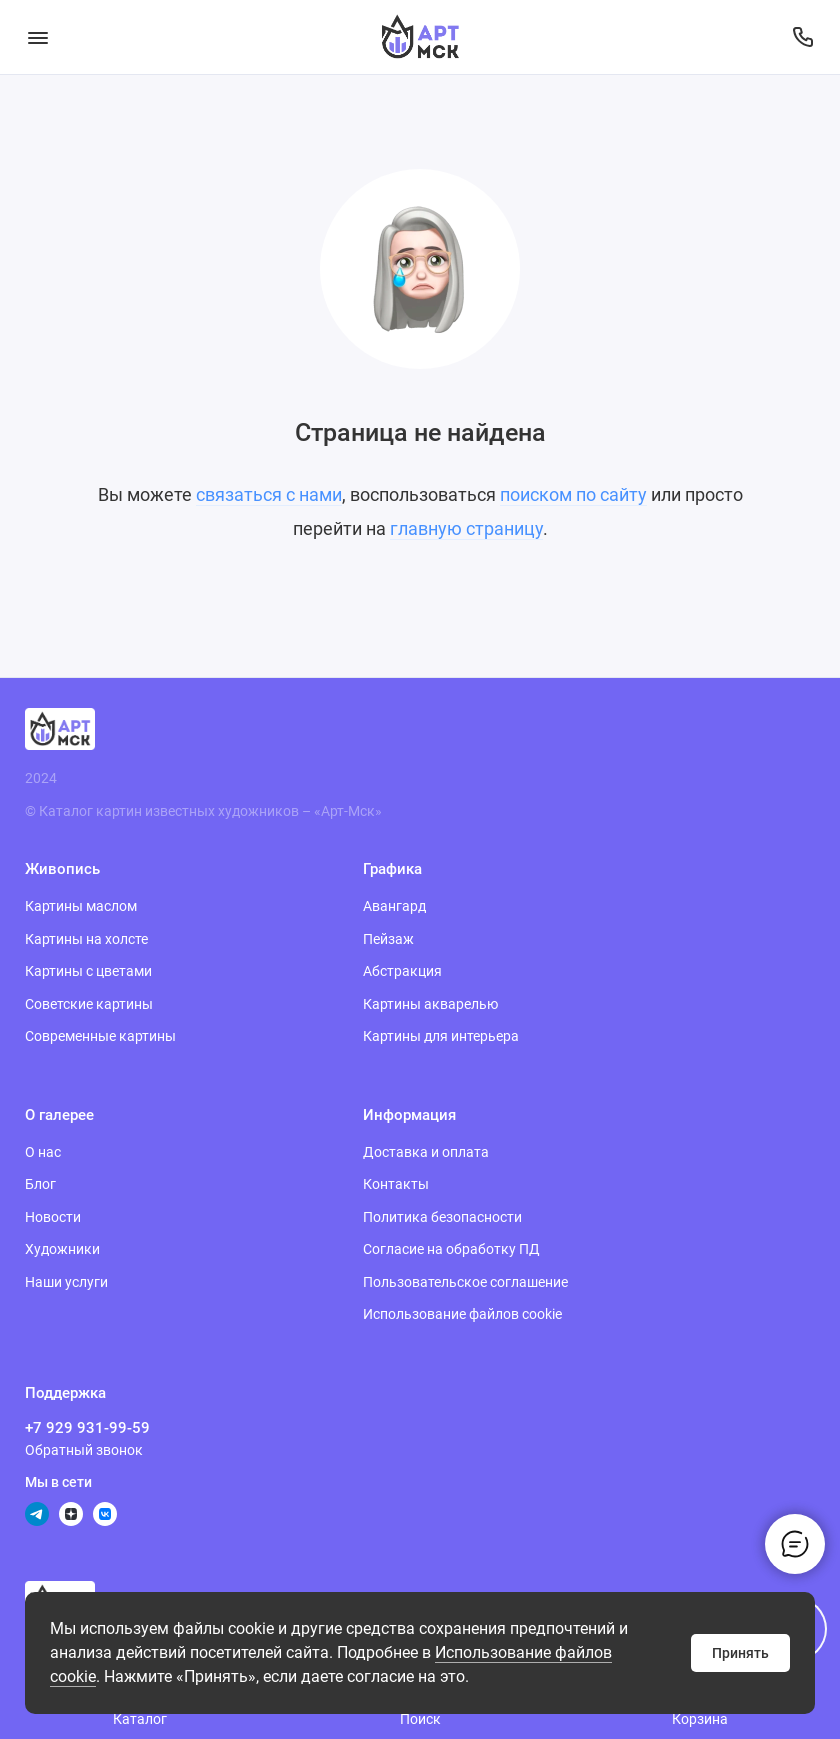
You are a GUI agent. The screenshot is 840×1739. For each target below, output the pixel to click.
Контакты (396, 1184)
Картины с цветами (88, 971)
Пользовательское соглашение (465, 1282)
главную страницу (466, 528)
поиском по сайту (573, 494)
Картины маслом (81, 906)
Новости (53, 1217)
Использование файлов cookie (462, 1314)
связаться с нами (269, 494)
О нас (43, 1152)
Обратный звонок (84, 1450)
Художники (62, 1249)
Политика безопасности (442, 1217)
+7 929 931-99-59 (87, 1428)
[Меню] (37, 37)
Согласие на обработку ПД (451, 1249)
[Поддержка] (802, 37)
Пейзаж (388, 939)
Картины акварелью (430, 1004)
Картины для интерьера (441, 1036)
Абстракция (402, 971)
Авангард (394, 906)
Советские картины (89, 1004)
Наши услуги (66, 1282)
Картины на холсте (86, 939)
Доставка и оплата (426, 1152)
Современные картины (100, 1036)
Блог (40, 1184)
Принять (740, 1653)
